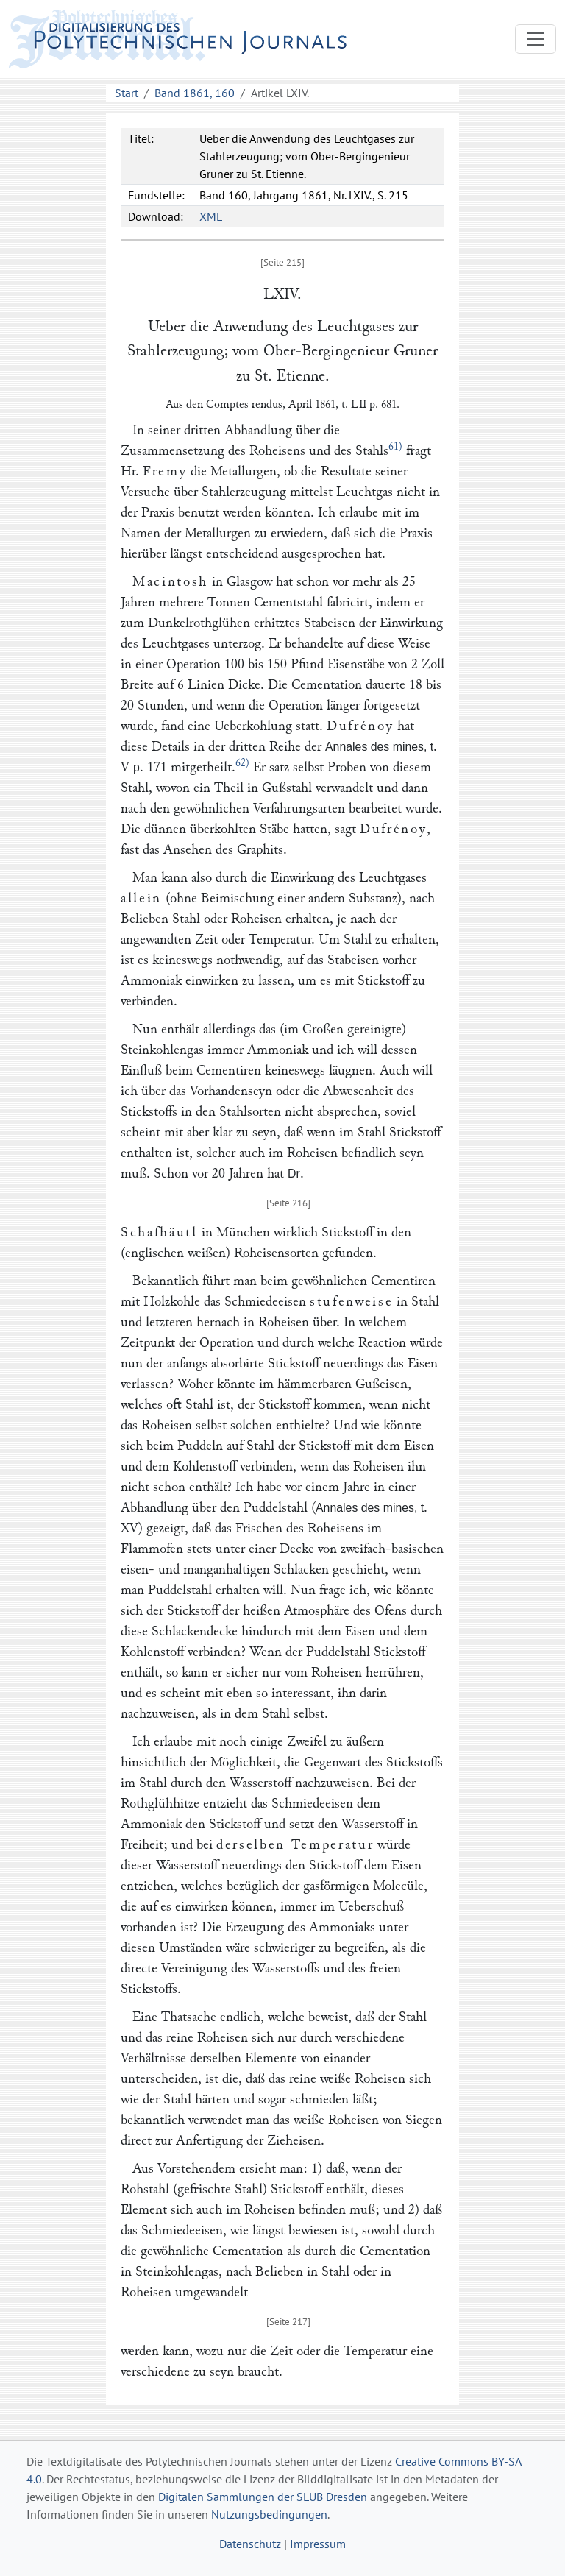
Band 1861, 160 (194, 92)
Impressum (318, 2543)
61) (395, 446)
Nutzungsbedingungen (269, 2514)
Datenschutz (250, 2543)
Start (126, 92)
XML (210, 216)
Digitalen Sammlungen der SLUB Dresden (262, 2496)
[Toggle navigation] (535, 39)
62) (242, 762)
